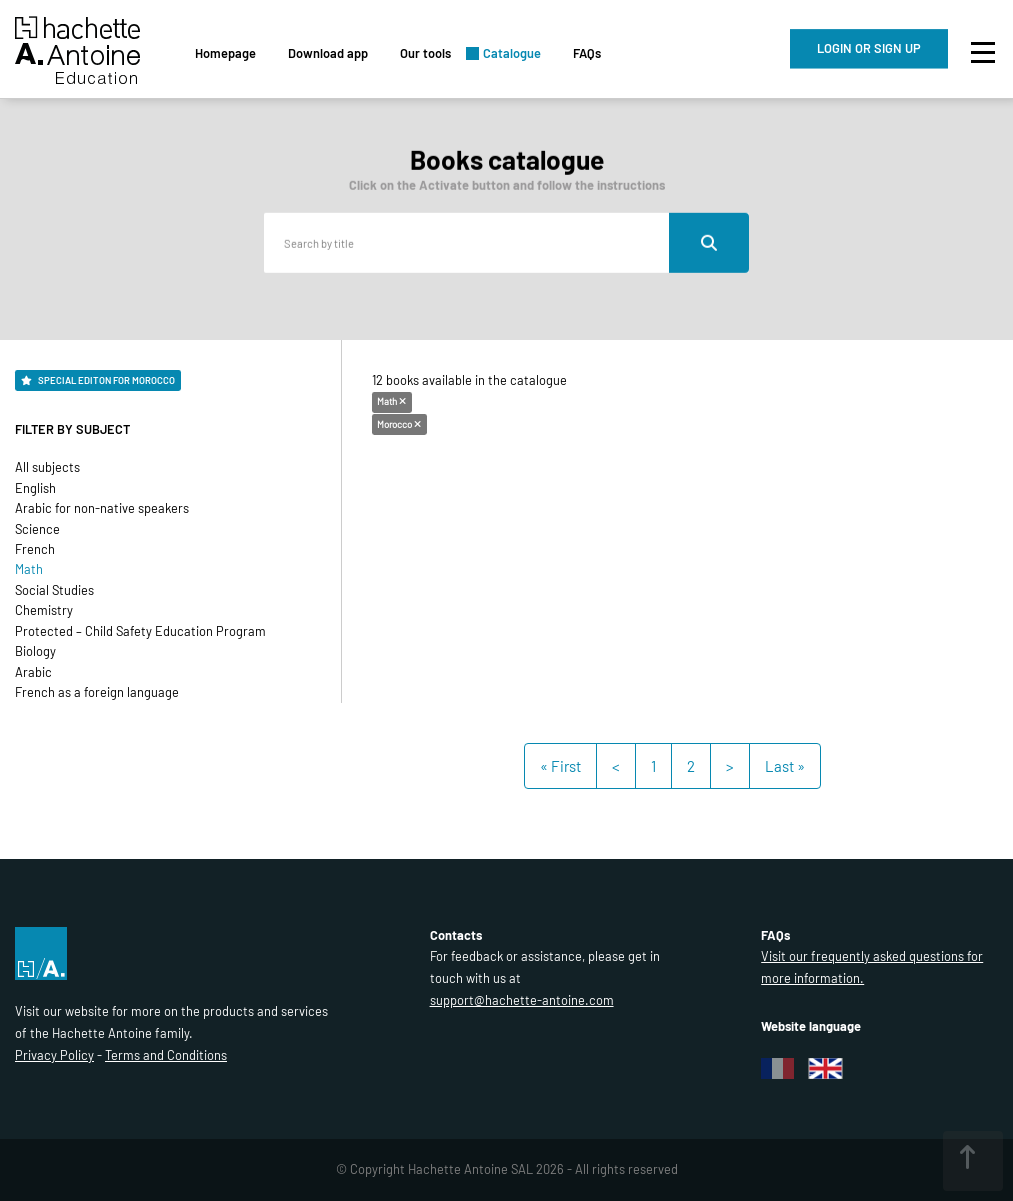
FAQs (587, 53)
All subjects (47, 467)
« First (560, 766)
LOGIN (869, 48)
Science (37, 529)
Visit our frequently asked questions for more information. (872, 967)
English (35, 488)
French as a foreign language (97, 692)
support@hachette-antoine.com (522, 1000)
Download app (328, 53)
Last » (785, 766)
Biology (35, 651)
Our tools (425, 53)
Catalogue (512, 53)
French (35, 549)
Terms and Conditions (166, 1055)
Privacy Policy (54, 1055)
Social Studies (54, 590)
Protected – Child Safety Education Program (140, 631)
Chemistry (44, 610)
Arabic (33, 672)
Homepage (225, 53)
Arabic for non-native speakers (102, 508)
